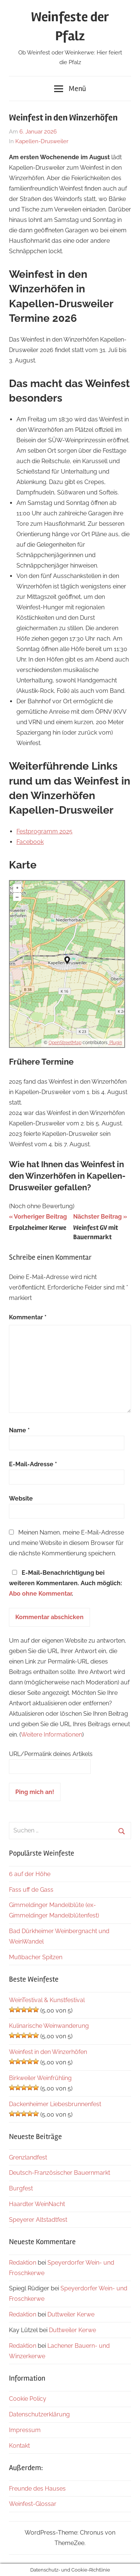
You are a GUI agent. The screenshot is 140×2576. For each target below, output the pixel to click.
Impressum (25, 2430)
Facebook (30, 841)
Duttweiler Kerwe (70, 2314)
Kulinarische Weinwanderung (49, 2025)
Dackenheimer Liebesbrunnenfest (55, 2104)
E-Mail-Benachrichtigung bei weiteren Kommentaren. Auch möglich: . (65, 1583)
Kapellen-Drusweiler (41, 141)
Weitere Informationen (51, 1734)
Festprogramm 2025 (44, 831)
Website (21, 1498)
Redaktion (22, 2262)
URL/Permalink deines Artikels (51, 1753)
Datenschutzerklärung (39, 2414)
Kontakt (19, 2445)
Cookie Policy (27, 2398)
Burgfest (21, 2188)
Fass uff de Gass (31, 1889)
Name (19, 1430)
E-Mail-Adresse (33, 1464)
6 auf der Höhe (29, 1874)
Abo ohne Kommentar (40, 1593)
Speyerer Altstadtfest (38, 2219)
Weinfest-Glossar (32, 2503)
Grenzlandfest (28, 2157)
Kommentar (28, 1317)
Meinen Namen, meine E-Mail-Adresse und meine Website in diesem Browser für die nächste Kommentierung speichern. (66, 1543)
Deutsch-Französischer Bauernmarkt (59, 2172)
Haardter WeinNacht (37, 2204)
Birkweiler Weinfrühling (40, 2078)
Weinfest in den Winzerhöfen (48, 2051)
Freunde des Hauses (37, 2488)
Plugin (115, 1042)
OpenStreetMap (65, 1042)
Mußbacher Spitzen (35, 1957)
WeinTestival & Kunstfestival (47, 2000)
